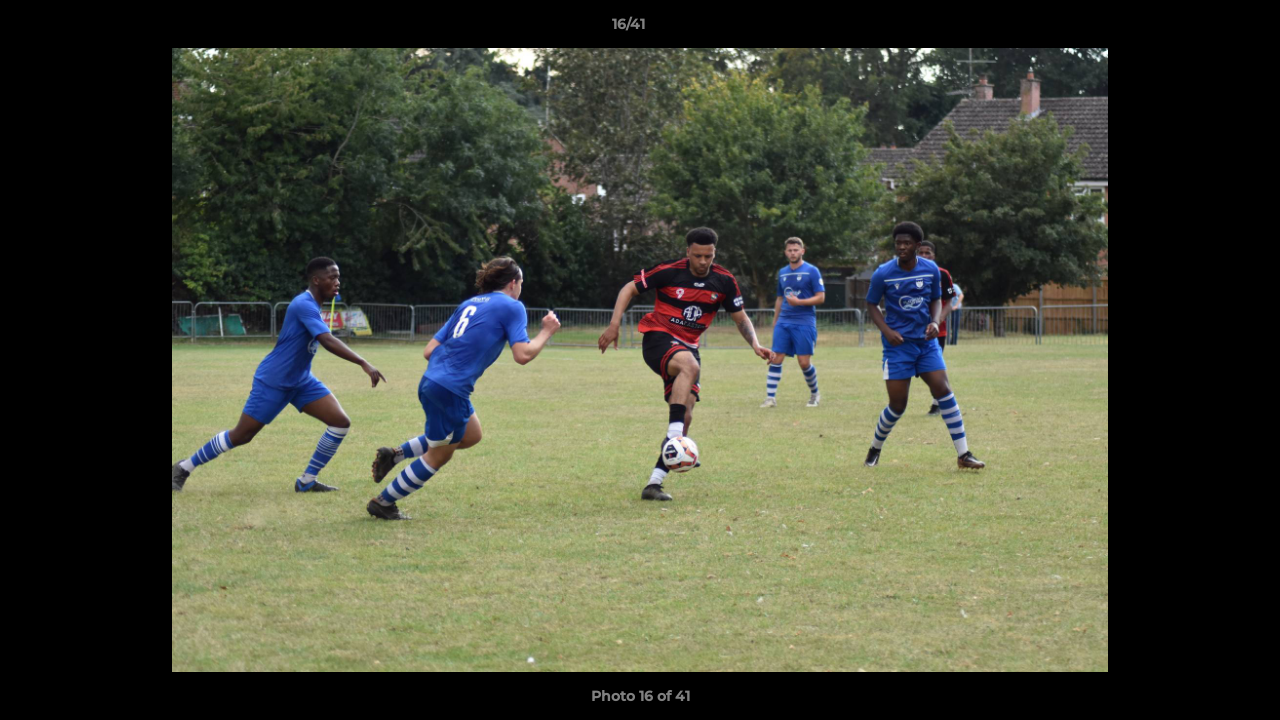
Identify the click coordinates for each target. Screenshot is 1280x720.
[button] (1196, 29)
